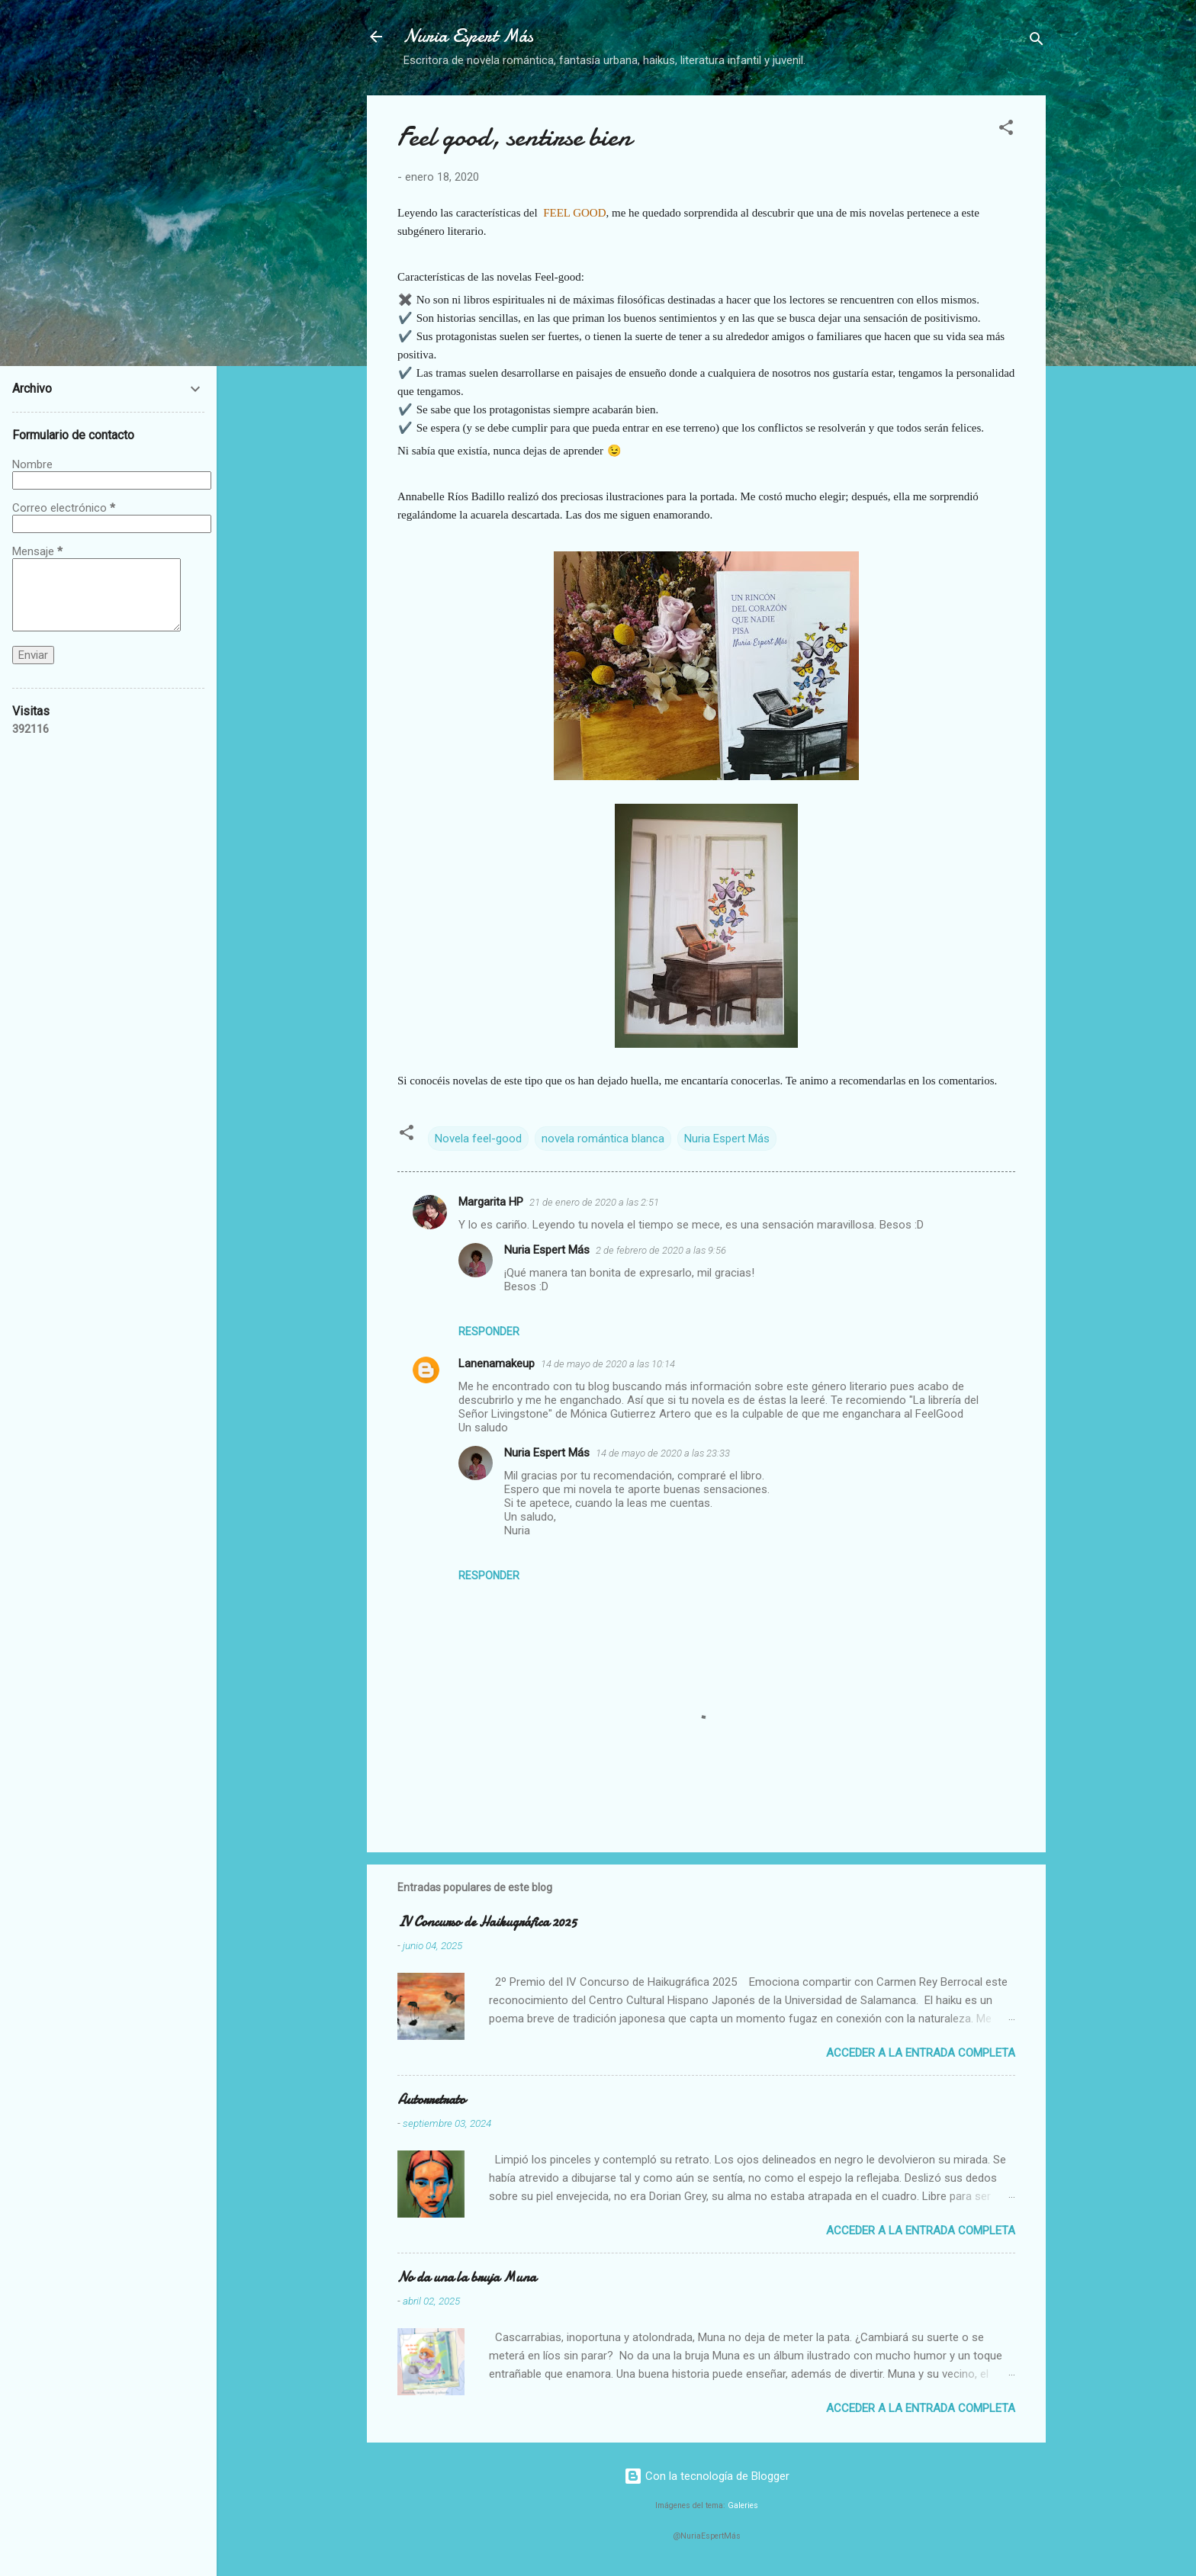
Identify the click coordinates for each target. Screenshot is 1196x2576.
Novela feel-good (478, 1138)
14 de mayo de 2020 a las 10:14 (608, 1364)
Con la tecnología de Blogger (706, 2476)
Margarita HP (490, 1202)
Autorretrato (431, 2099)
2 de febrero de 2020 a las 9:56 (661, 1250)
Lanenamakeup (496, 1363)
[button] (1006, 130)
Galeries (743, 2505)
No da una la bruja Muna (466, 2277)
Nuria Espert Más (468, 36)
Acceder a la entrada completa (920, 2053)
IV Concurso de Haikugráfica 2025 (487, 1922)
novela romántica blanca (603, 1138)
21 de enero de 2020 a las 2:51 (594, 1202)
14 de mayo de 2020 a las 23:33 (663, 1453)
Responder (488, 1331)
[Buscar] (1036, 41)
